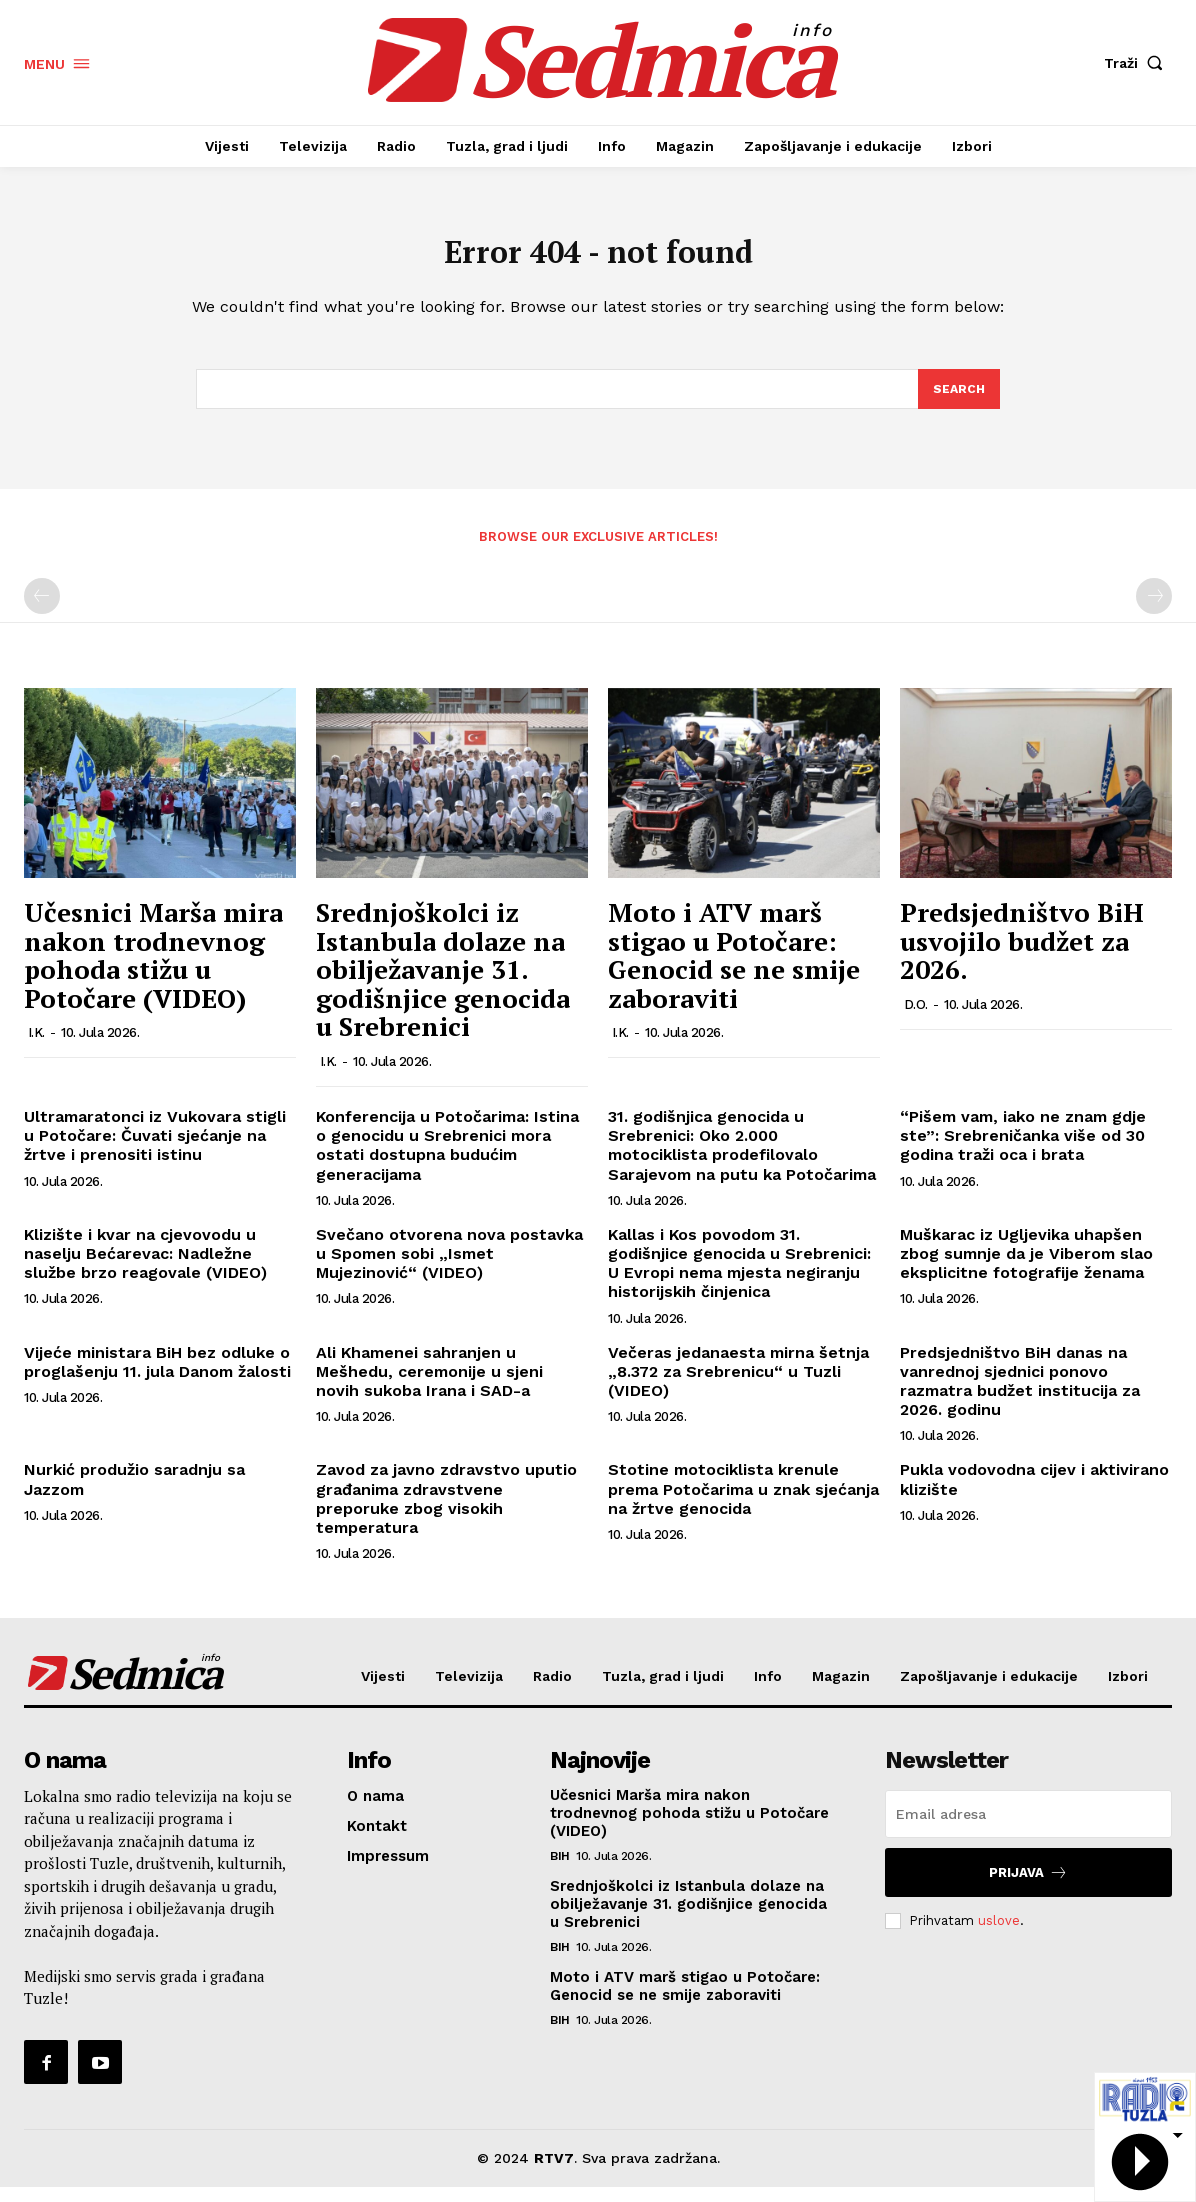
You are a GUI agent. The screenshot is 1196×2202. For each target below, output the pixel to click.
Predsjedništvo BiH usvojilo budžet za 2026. (1022, 955)
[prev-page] (42, 611)
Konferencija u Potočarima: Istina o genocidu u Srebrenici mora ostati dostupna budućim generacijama (447, 1160)
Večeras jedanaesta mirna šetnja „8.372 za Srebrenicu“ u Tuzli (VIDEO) (738, 1385)
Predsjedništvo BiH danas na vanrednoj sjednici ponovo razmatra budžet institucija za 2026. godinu (1020, 1395)
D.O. (916, 1019)
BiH (560, 1871)
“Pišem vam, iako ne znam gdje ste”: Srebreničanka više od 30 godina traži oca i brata (1023, 1150)
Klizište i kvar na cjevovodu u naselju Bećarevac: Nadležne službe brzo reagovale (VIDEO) (145, 1268)
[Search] (958, 402)
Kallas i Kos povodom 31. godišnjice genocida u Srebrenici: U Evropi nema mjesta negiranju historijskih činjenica (739, 1278)
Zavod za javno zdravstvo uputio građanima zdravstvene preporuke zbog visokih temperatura (446, 1513)
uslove (999, 1934)
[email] (1028, 1829)
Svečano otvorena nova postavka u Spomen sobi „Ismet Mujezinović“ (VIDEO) (449, 1268)
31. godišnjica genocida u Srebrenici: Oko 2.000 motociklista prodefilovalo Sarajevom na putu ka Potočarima (742, 1160)
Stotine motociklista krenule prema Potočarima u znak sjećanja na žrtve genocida (743, 1503)
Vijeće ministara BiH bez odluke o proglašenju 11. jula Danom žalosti (157, 1376)
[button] (1138, 63)
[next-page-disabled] (1154, 611)
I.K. (36, 1047)
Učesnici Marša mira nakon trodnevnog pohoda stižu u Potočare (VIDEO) (153, 970)
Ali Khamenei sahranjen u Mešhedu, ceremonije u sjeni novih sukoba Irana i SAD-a (429, 1385)
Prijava (1028, 1887)
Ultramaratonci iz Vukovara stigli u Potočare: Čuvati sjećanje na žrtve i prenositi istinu (155, 1150)
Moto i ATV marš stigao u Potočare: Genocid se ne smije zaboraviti (734, 970)
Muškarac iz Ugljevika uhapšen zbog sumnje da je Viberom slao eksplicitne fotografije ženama (1026, 1268)
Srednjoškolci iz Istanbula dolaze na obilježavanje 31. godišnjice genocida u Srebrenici (443, 984)
